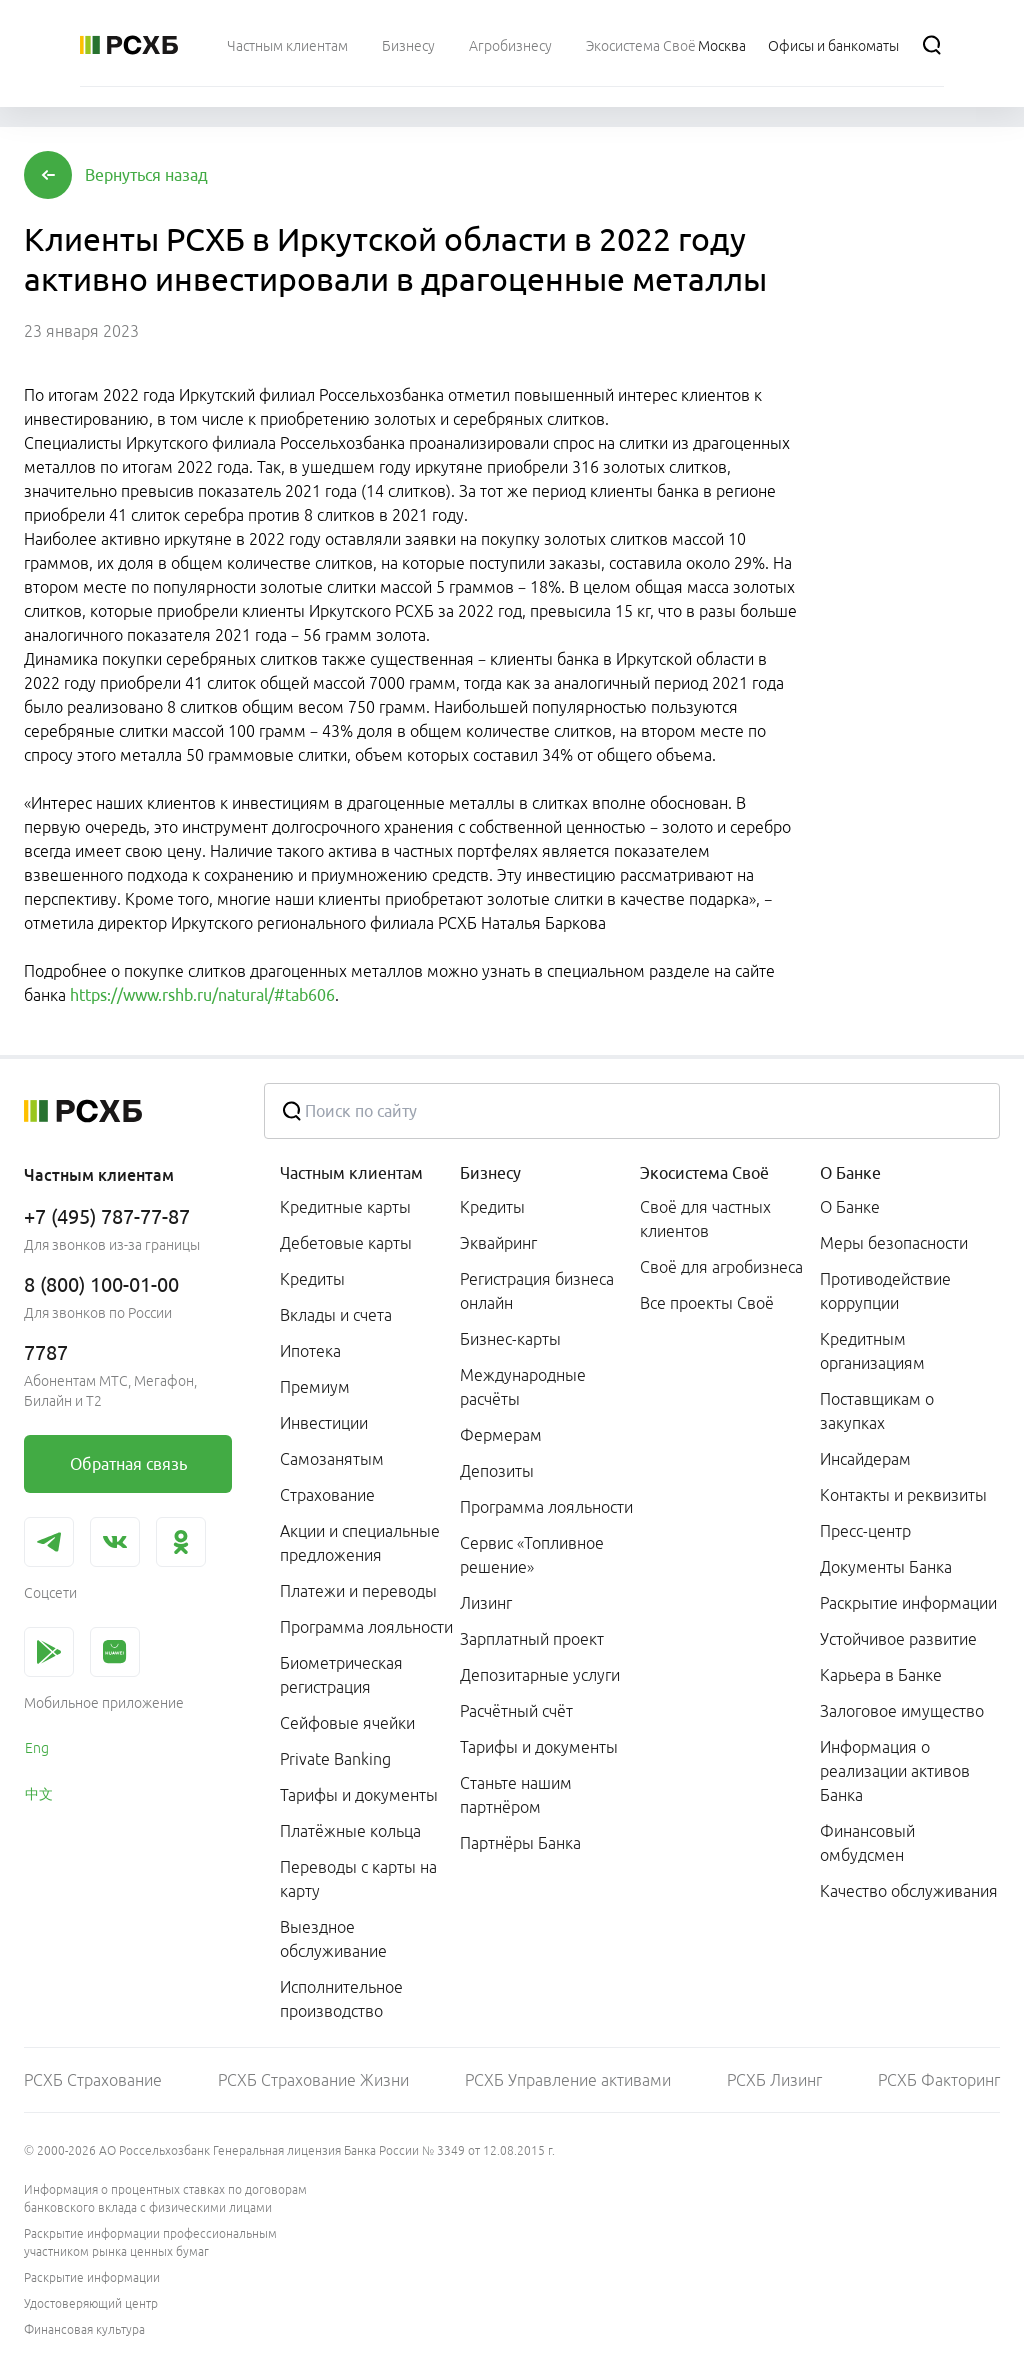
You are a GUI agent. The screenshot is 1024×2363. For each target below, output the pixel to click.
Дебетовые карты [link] (346, 1243)
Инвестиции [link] (324, 1423)
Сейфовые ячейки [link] (347, 1723)
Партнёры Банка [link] (520, 1843)
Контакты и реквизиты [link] (903, 1495)
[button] (146, 175)
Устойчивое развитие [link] (898, 1639)
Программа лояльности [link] (366, 1627)
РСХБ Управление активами (568, 2080)
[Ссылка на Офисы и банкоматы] (833, 45)
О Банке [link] (850, 1207)
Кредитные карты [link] (345, 1207)
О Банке (850, 1173)
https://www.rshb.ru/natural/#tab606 (202, 995)
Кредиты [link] (312, 1279)
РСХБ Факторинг (939, 2080)
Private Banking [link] (335, 1759)
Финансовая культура (84, 2329)
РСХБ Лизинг (774, 2080)
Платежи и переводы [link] (358, 1591)
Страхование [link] (327, 1495)
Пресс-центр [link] (865, 1531)
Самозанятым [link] (332, 1459)
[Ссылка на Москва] (722, 45)
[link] (128, 1464)
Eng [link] (37, 1748)
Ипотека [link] (310, 1351)
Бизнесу (490, 1173)
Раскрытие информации (92, 2277)
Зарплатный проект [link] (532, 1639)
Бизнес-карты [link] (510, 1339)
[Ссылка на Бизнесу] (408, 45)
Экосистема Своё (704, 1173)
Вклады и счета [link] (336, 1315)
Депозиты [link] (497, 1471)
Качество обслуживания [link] (909, 1891)
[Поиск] (932, 45)
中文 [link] (39, 1794)
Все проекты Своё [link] (707, 1303)
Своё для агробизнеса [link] (721, 1267)
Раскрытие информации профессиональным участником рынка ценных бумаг (150, 2242)
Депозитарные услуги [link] (540, 1675)
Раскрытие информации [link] (908, 1603)
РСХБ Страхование (93, 2080)
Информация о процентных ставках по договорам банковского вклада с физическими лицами (165, 2198)
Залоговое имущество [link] (902, 1711)
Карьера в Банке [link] (881, 1675)
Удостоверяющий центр (91, 2303)
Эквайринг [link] (498, 1243)
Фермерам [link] (501, 1435)
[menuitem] (287, 45)
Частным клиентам (351, 1173)
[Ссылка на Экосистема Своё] (641, 45)
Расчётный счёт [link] (516, 1711)
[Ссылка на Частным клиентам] (287, 45)
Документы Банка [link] (886, 1567)
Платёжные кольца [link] (350, 1831)
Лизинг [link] (486, 1603)
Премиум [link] (315, 1387)
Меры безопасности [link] (894, 1243)
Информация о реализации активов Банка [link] (895, 1771)
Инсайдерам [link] (865, 1459)
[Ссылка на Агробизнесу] (510, 45)
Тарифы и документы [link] (359, 1795)
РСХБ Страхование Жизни (313, 2080)
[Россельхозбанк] (129, 45)
